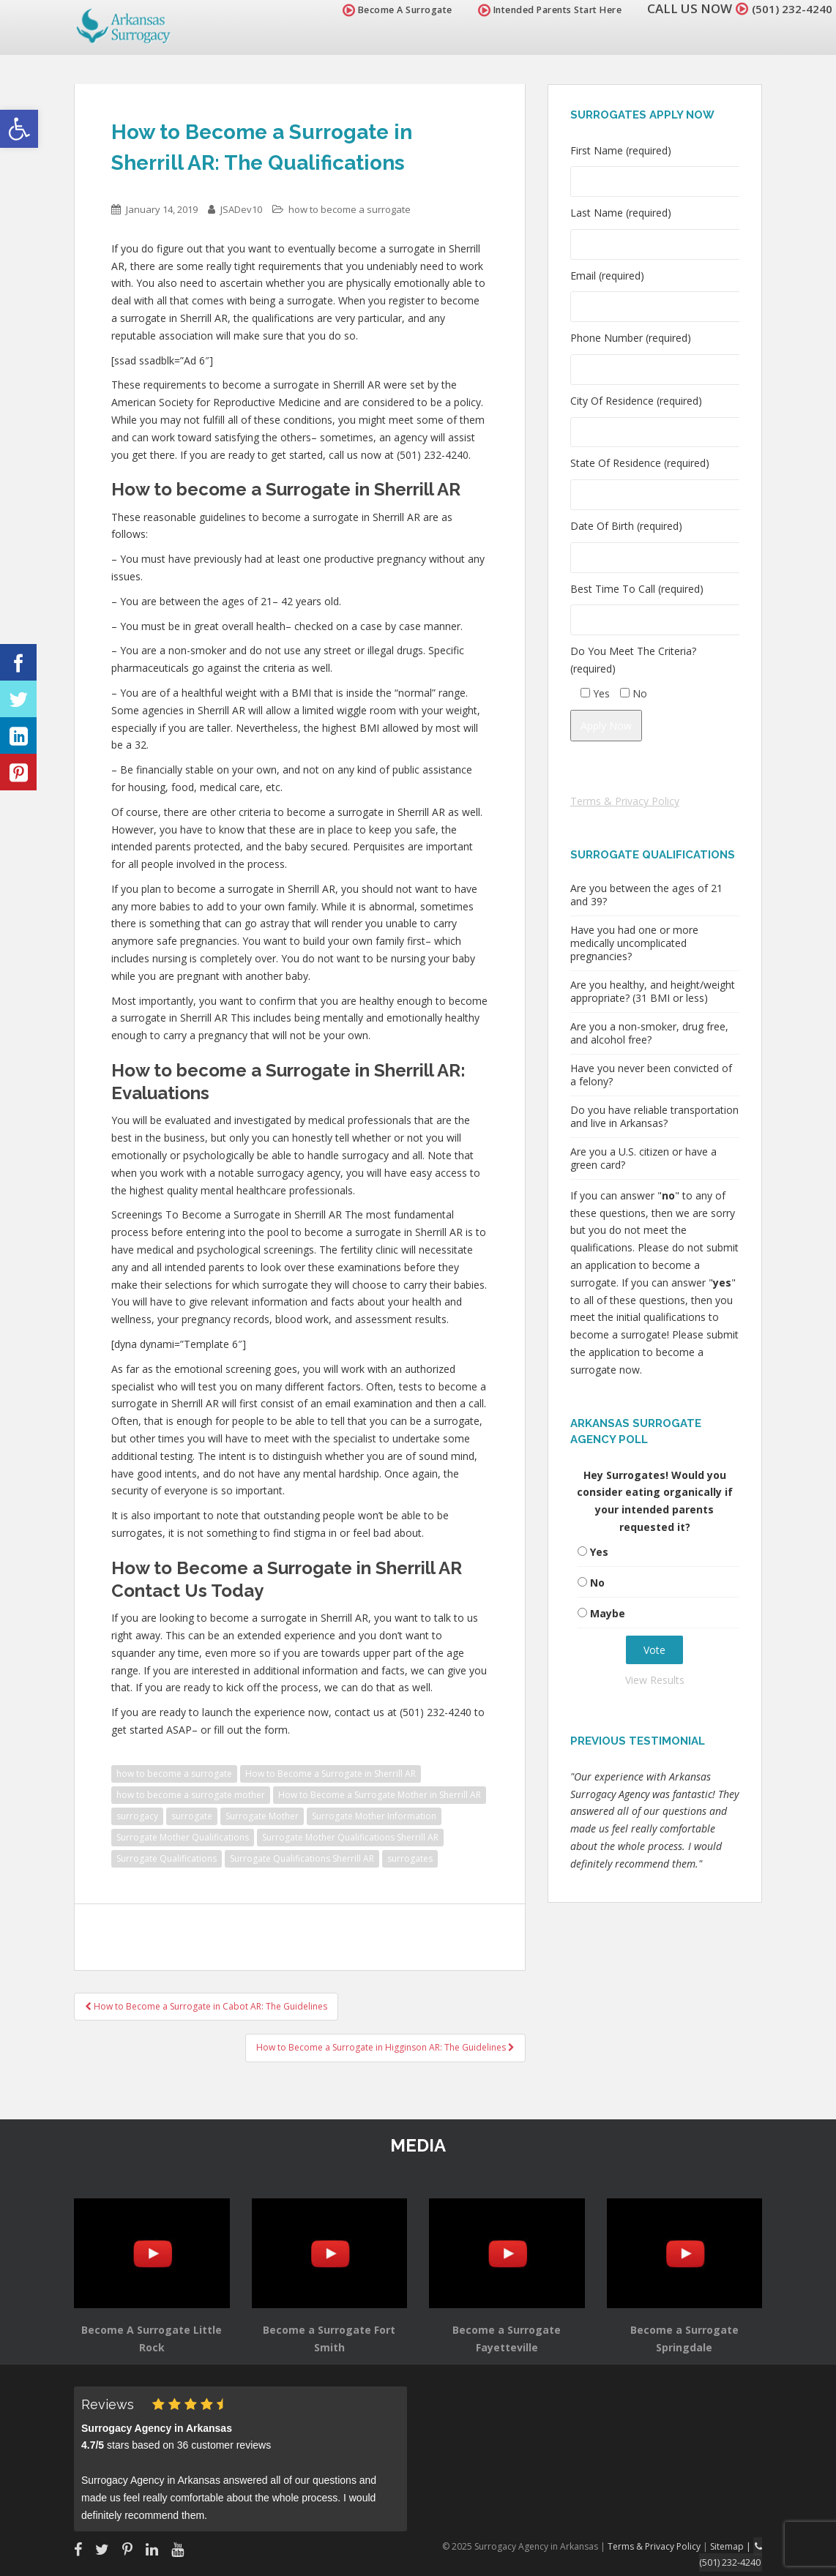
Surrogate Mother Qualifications (182, 1837)
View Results (654, 1680)
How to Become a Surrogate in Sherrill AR (330, 1773)
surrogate (191, 1816)
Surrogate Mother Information (374, 1816)
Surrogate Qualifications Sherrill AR (302, 1858)
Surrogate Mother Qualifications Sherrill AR (350, 1837)
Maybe (607, 1613)
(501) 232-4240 (787, 8)
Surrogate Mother (262, 1816)
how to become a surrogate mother (190, 1795)
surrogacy (137, 1816)
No (597, 1583)
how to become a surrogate (349, 209)
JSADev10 (241, 209)
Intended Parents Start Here (541, 10)
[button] (19, 129)
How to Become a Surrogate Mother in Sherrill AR (379, 1795)
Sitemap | (733, 2545)
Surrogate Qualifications (166, 1858)
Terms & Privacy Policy (624, 801)
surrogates (410, 1858)
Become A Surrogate (389, 10)
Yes (599, 1552)
